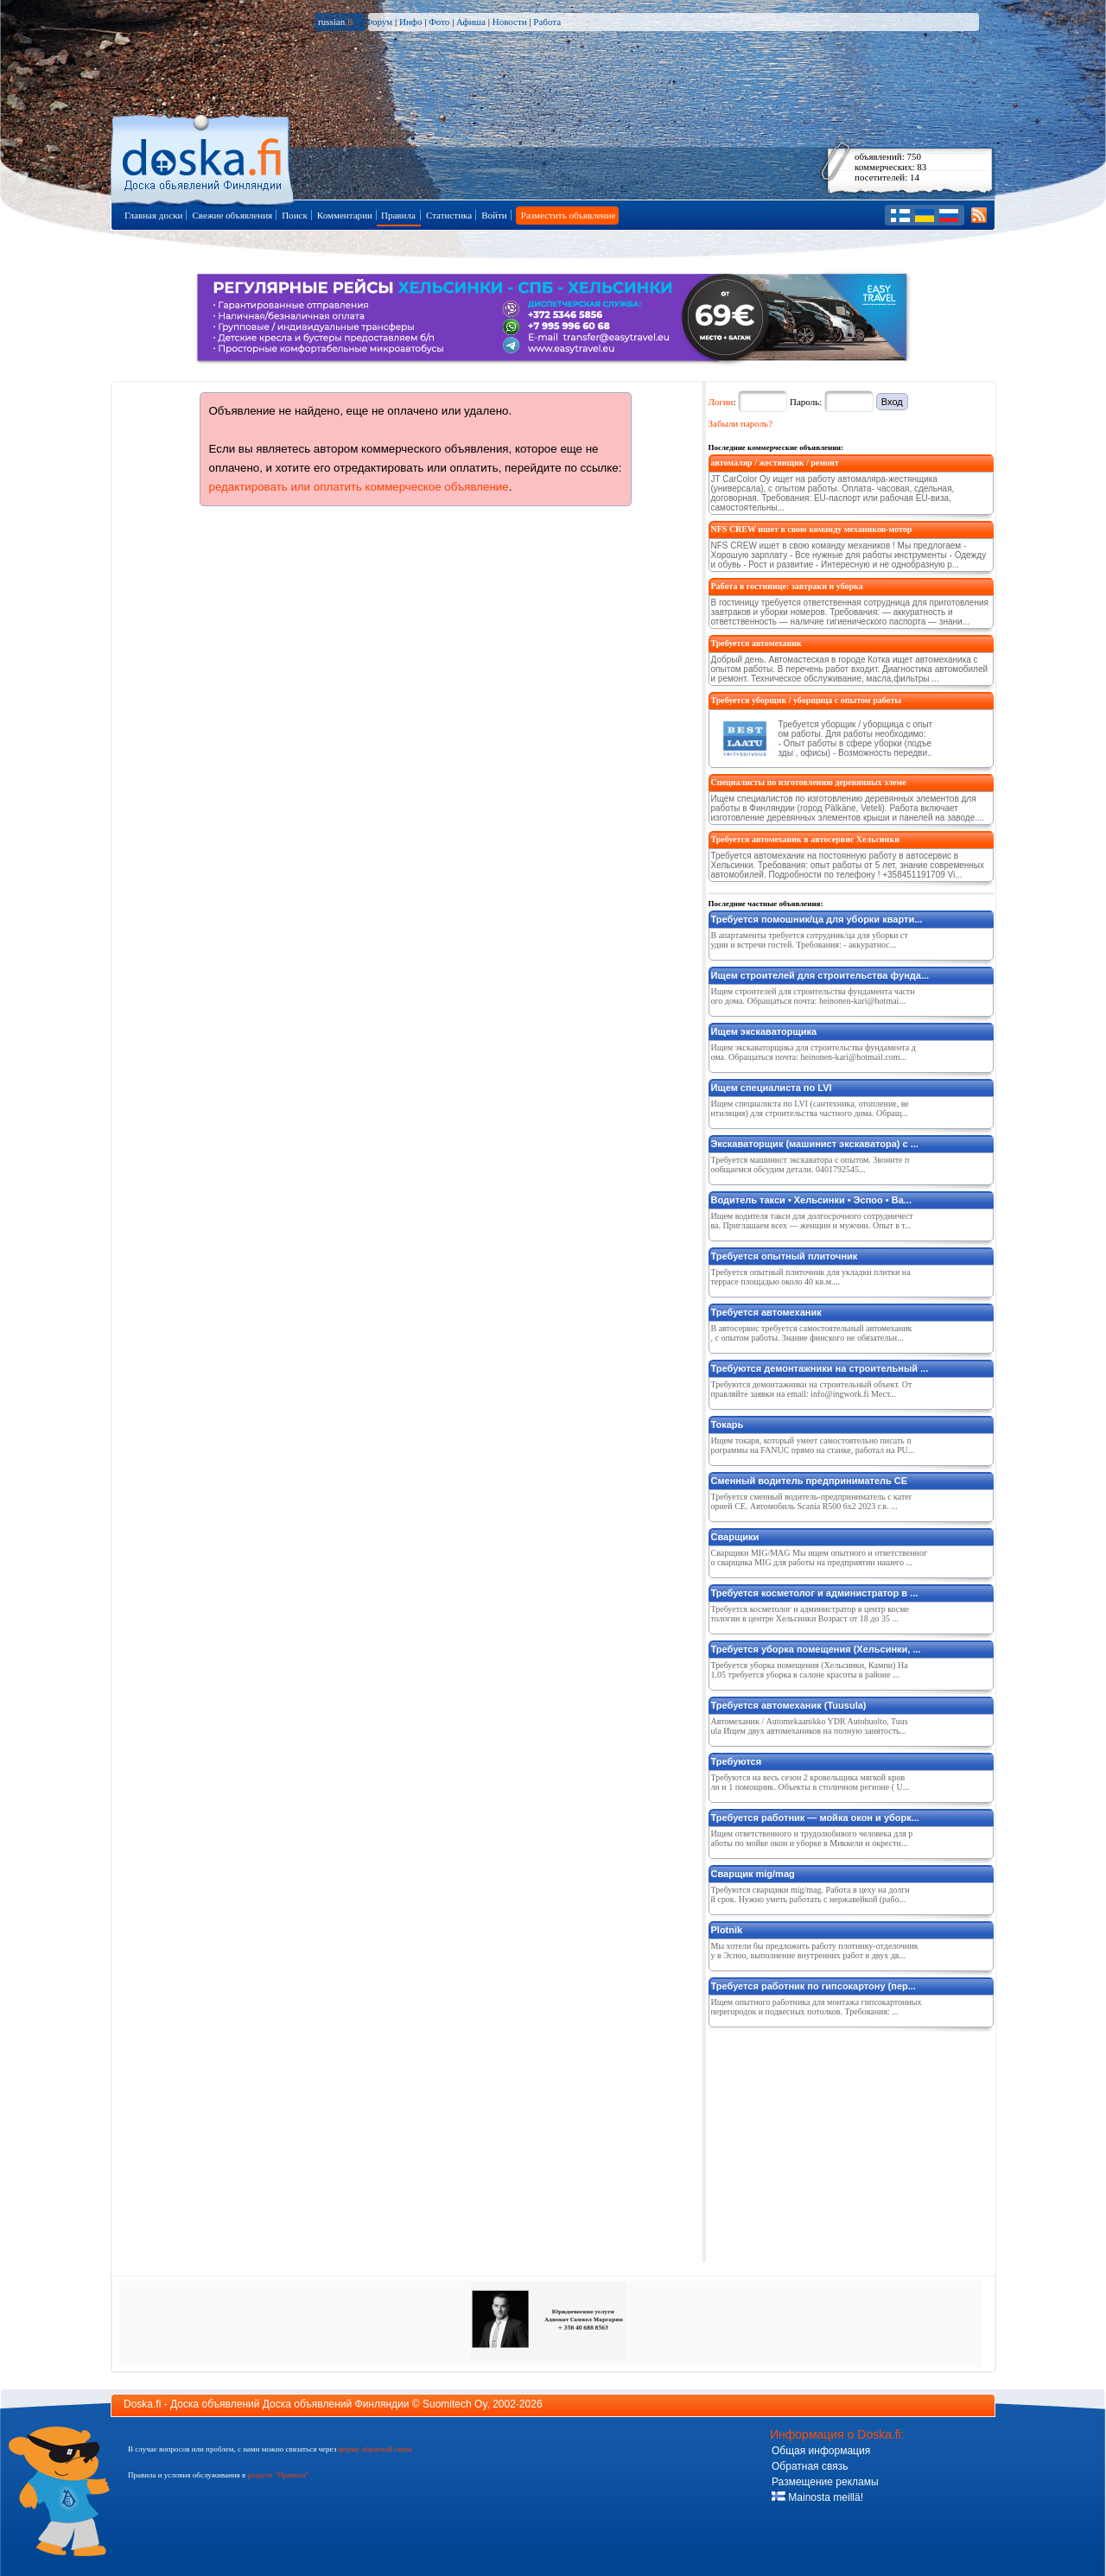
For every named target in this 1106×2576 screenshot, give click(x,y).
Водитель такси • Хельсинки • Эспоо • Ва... (811, 1200)
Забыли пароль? (741, 423)
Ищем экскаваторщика (764, 1031)
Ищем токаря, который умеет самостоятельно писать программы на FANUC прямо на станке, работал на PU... (813, 1445)
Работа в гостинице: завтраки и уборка (787, 586)
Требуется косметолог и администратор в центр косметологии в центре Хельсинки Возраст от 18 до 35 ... (810, 1613)
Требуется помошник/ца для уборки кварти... (817, 919)
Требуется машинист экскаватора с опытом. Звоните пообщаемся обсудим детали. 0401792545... (810, 1164)
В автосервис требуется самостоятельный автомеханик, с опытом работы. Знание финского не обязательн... (811, 1332)
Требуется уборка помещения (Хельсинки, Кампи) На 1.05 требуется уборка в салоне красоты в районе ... (809, 1669)
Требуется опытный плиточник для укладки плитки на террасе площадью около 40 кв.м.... (811, 1276)
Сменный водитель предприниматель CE (809, 1480)
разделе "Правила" (277, 2475)
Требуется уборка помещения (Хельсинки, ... (816, 1649)
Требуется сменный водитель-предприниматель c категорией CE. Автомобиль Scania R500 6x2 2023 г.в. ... (811, 1501)
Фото (439, 21)
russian (335, 21)
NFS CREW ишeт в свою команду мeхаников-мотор (811, 529)
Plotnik (727, 1930)
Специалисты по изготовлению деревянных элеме (808, 782)
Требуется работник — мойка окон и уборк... (815, 1817)
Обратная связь (810, 2466)
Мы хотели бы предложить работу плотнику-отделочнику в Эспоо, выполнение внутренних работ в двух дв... (814, 1950)
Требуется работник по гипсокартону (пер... (813, 1986)
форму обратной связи (374, 2449)
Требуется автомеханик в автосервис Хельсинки (805, 839)
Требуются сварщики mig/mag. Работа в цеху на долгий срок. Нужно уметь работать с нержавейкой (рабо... (810, 1894)
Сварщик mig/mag (753, 1874)
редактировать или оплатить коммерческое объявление (359, 486)
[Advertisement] (838, 2141)
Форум (378, 21)
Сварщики (735, 1537)
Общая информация (821, 2451)
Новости (510, 21)
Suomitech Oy (454, 2404)
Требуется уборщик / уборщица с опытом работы (806, 700)
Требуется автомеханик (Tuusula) (789, 1705)
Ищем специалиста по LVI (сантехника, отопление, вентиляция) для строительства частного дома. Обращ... (810, 1108)
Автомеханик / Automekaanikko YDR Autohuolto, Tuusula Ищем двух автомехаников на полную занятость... (809, 1725)
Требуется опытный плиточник (784, 1256)
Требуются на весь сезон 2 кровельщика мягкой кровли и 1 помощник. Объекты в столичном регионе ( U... (810, 1782)
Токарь (727, 1424)
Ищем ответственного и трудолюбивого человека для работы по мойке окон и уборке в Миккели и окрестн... (812, 1838)
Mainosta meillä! (817, 2497)
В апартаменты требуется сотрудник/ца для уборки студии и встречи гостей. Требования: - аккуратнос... (809, 939)
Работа (547, 21)
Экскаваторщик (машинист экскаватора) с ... (814, 1144)
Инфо (410, 21)
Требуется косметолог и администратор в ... (814, 1593)
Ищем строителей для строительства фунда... (820, 975)
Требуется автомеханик (756, 643)
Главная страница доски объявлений (203, 157)
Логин (721, 402)
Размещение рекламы (825, 2482)
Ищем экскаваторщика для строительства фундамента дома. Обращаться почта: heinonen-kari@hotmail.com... (813, 1052)
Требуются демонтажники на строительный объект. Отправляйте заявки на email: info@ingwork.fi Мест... (811, 1389)
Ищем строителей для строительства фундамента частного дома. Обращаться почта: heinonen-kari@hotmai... (813, 996)
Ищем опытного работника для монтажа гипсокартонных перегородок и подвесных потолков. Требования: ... (816, 2006)
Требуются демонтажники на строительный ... (820, 1368)
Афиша (471, 21)
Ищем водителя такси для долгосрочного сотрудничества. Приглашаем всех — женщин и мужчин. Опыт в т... (812, 1220)
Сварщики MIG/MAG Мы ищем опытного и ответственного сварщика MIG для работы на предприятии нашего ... (819, 1557)
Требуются (736, 1761)
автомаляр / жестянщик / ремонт (775, 462)
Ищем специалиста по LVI (771, 1087)
